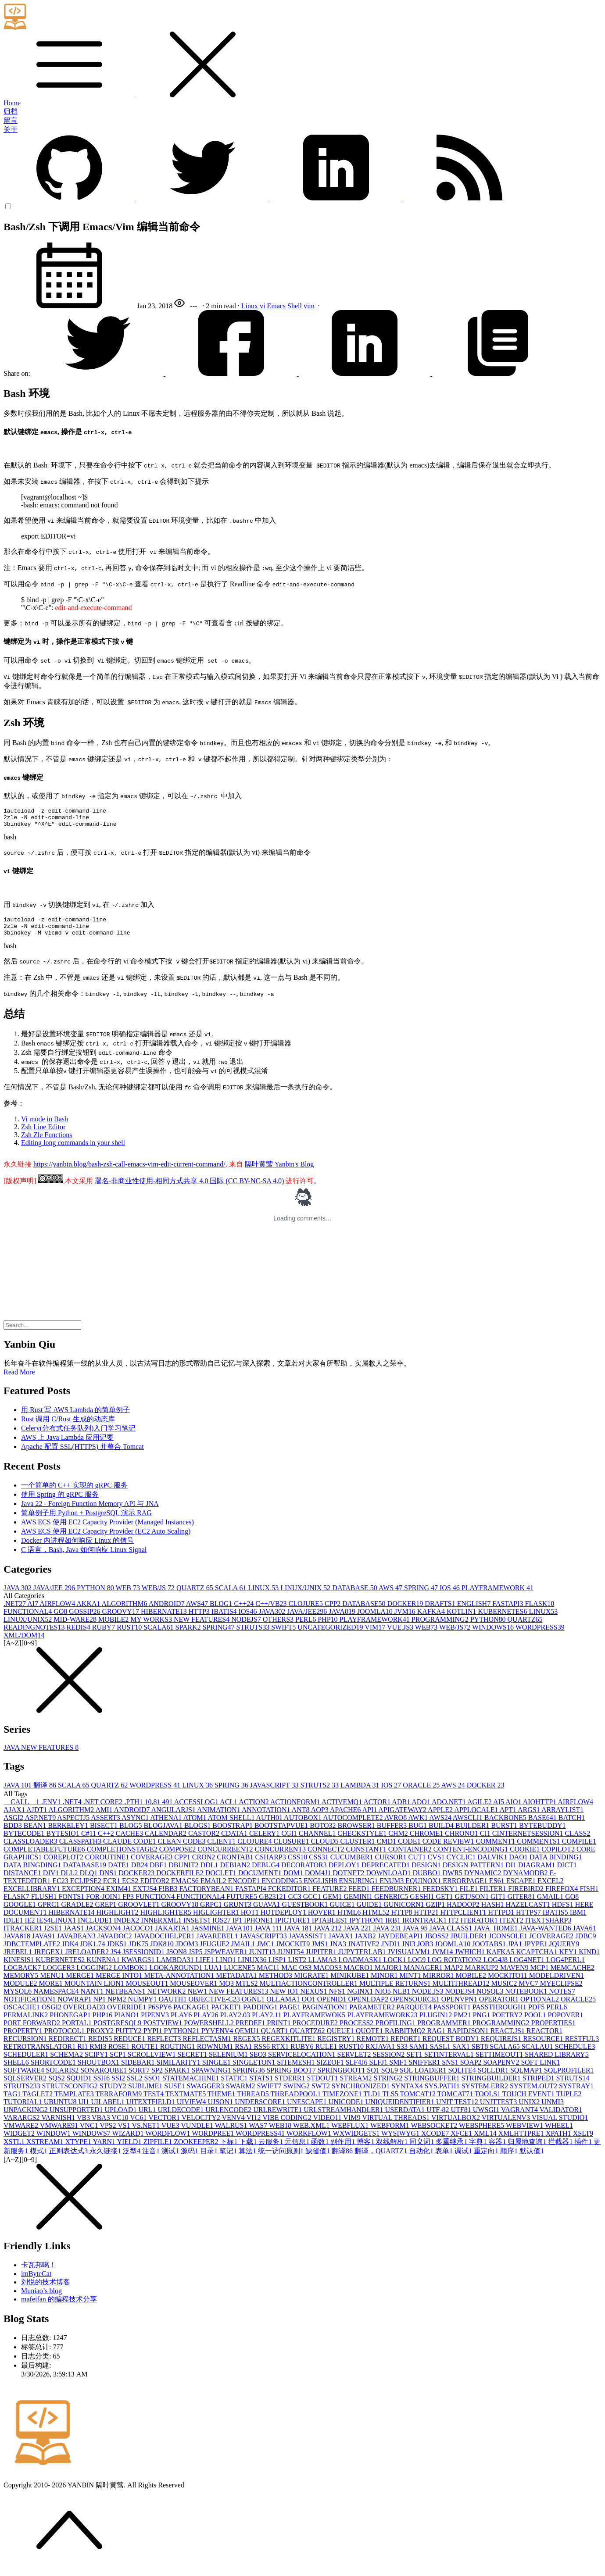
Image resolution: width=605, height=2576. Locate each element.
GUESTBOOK (306, 1912)
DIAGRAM (537, 1873)
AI (33, 1611)
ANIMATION (219, 1817)
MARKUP (482, 1975)
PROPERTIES (553, 2030)
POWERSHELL (210, 2030)
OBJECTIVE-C (214, 2007)
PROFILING (396, 2030)
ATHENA (166, 1825)
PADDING (261, 2015)
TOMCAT (418, 2101)
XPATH (559, 2141)
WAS (259, 2133)
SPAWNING (212, 2078)
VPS (109, 2133)
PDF (537, 2015)
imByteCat (36, 2281)
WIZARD (129, 2141)
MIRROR (438, 1983)
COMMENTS (539, 1849)
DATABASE (355, 1595)
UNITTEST (499, 2109)
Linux (250, 306)
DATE (119, 1873)
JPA (516, 1951)
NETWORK (167, 1999)
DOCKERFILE (180, 1880)
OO (309, 2007)
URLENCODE (229, 2117)
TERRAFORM (119, 2101)
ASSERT (106, 1825)
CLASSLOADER (31, 1849)
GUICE (342, 1912)
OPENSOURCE (415, 2007)
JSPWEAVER (226, 1959)
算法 (248, 2158)
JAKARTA (173, 1936)
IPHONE (259, 1928)
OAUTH (173, 2007)
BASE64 (543, 1825)
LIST (298, 1967)
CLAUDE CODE (130, 1849)
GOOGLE (21, 1912)
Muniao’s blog (41, 2298)
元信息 (298, 2149)
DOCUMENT (260, 1880)
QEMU (248, 2038)
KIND (589, 1959)
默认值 (531, 2158)
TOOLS (488, 2101)
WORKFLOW (309, 2141)
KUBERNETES (503, 1619)
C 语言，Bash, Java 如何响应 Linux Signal (84, 1557)
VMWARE (22, 2133)
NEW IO (285, 1999)
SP (158, 2078)
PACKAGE (192, 2015)
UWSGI (487, 2117)
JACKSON (104, 1936)
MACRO (359, 1975)
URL (148, 2117)
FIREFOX (562, 1896)
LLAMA (323, 1967)
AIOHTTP (540, 1809)
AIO (514, 1809)
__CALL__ (22, 1809)
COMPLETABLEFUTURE (45, 1857)
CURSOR (391, 1865)
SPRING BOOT (291, 2078)
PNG (482, 2023)
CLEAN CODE (182, 1849)
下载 (248, 2149)
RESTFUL (582, 2046)
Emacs (277, 306)
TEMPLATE (75, 2101)
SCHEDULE (575, 2054)
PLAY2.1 (267, 2023)
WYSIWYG (401, 2141)
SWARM (241, 2094)
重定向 (487, 2158)
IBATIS (225, 1619)
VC (120, 2125)
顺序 (509, 2158)
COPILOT (558, 1857)
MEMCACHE (572, 1975)
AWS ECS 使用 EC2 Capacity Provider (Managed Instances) (107, 1530)
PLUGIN (436, 2023)
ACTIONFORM (296, 1809)
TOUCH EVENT (529, 2101)
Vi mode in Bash (44, 1127)
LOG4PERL (565, 1967)
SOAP (471, 2070)
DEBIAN (235, 1873)
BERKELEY (69, 1833)
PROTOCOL (65, 2038)
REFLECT (165, 2046)
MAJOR (389, 1975)
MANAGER (424, 1975)
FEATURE (330, 1896)
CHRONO (462, 1841)
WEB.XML (312, 2133)
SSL (135, 2086)
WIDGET (20, 2141)
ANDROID (167, 1611)
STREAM (357, 2086)
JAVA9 (44, 1944)
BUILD (442, 1833)
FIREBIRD (526, 1896)
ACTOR (377, 1809)
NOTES (562, 1999)
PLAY (182, 2023)
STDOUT (323, 2086)
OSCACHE (23, 2015)
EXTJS (145, 1896)
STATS (262, 2086)
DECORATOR (305, 1873)
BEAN (36, 1833)
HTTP (200, 1619)
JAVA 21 (329, 1936)
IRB (393, 1928)
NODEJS (247, 1627)
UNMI (552, 2109)
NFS (338, 1999)
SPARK (189, 1635)
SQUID (80, 2086)
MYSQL (18, 1999)
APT (509, 1817)
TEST (154, 2101)
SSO (153, 2086)
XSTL (15, 2149)
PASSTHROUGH (500, 2015)
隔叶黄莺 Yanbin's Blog (279, 1172)
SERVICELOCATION (302, 2062)
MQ (227, 1991)
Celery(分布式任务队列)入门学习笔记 (78, 1436)
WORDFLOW (168, 2141)
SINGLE (217, 2070)
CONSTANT (367, 1857)
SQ (374, 2078)
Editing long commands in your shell (73, 1150)
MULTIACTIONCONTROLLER (309, 1991)
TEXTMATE (186, 2101)
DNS (108, 1880)
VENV (234, 2125)
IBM (578, 1920)
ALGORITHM (125, 1611)
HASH (493, 1912)
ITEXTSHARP (548, 1928)
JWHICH (471, 1959)
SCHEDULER (27, 2062)
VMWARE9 (60, 2133)
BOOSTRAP (233, 1833)
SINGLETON (255, 2070)
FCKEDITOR (290, 1896)
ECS (131, 1888)
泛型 (132, 2158)
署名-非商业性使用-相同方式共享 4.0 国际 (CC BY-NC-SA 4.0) (189, 1188)
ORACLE (422, 1793)
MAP (454, 1975)
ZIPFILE (158, 2149)
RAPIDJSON (468, 2038)
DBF (159, 1873)
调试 (464, 2158)
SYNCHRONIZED (361, 2094)
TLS (391, 2101)
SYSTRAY (576, 2094)
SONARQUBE (104, 2078)
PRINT (280, 2030)
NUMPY (143, 2007)
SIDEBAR (138, 2070)
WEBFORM (390, 2133)
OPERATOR (499, 2007)
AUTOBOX (303, 1825)
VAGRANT (520, 2117)
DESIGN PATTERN (474, 1873)
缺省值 (318, 2158)
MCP (540, 1975)
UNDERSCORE (261, 2109)
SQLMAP (527, 2078)
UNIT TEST (458, 2109)
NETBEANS (126, 1999)
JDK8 (162, 1951)
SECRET (193, 2062)
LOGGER (59, 1975)
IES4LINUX (57, 1928)
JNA (339, 1951)
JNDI (391, 1951)
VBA (102, 2125)
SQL (390, 2078)
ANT (301, 1817)
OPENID (332, 2007)
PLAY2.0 (236, 2023)
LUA (214, 1975)
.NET (15, 1611)
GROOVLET (139, 1912)
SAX (462, 2054)
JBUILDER (469, 1944)
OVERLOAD (85, 2015)
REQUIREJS (502, 2046)
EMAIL (214, 1888)
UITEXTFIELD (151, 2109)
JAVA (18, 1595)
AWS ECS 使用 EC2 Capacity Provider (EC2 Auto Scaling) (105, 1539)
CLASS (578, 1841)
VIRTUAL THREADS (396, 2125)
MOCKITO (508, 1983)
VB (84, 2125)
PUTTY (129, 2038)
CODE (410, 1849)
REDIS (79, 1635)
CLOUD (325, 1849)
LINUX (264, 1595)
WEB (128, 1595)
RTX (281, 2054)
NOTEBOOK (527, 1999)
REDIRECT (68, 2046)
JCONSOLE (509, 1944)
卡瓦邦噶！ (38, 2272)
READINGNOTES (35, 1635)
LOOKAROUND (176, 1975)
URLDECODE (181, 2117)
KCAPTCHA (537, 1959)
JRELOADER (88, 1959)
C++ (244, 1611)
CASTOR (204, 1841)
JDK (71, 1951)
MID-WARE (76, 1627)
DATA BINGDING (33, 1873)
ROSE (119, 2054)
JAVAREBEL (218, 1944)
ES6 (497, 1888)
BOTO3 (323, 1833)
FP (129, 1904)
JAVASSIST (309, 1944)
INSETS (197, 1928)
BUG (418, 1833)
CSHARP (271, 1865)
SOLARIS (63, 2078)
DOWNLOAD (389, 1880)
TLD (372, 2101)
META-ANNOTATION (180, 1983)
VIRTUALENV (507, 2125)
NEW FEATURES (202, 1627)
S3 (403, 2054)
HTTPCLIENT (464, 1920)
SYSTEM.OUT (534, 2094)
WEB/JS (159, 1595)
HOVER (322, 1920)
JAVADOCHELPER (164, 1944)
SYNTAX (408, 2094)
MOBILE (114, 1627)
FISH (589, 1896)
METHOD (276, 1983)
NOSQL (490, 1999)
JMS (320, 1951)
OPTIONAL (540, 2007)
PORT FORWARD (33, 2030)
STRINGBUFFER (432, 2086)
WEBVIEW (525, 2133)
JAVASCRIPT (275, 1793)
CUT (417, 1865)
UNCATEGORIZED (331, 1635)
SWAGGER (206, 2094)
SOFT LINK (540, 2070)
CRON (204, 1865)
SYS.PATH (443, 2094)
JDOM (187, 1951)
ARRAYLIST (562, 1817)
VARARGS (22, 2125)
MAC (269, 1975)
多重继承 (452, 2149)
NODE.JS (428, 1999)
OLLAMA (283, 2007)
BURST (505, 1833)
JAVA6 (584, 1936)
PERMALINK (27, 2023)
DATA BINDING (556, 1865)
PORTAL (77, 2030)
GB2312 (273, 1904)
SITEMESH (296, 2070)
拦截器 (561, 2149)
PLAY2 (206, 2023)
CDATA (235, 1841)
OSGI (52, 2015)
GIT (499, 1904)
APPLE (441, 1817)
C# (89, 1841)
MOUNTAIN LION (95, 1991)
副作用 (343, 2149)
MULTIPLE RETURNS (396, 1991)
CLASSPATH (81, 1849)
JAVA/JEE (55, 1595)
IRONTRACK (425, 1928)
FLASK (540, 1611)
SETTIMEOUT (500, 2062)
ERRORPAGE (466, 1888)
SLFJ (379, 2070)
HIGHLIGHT (118, 1920)
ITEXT (512, 1928)
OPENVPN (460, 2007)
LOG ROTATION (455, 1967)
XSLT (583, 2141)
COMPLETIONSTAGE (122, 1857)
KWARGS (139, 1967)
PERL (306, 1627)
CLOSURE (292, 1849)
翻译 (45, 1793)
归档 (11, 111)
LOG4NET (527, 1967)
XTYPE (79, 2149)
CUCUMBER (352, 1865)
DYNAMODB (526, 1880)
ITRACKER (24, 1936)
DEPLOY (345, 1873)
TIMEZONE (342, 2101)
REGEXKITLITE (290, 2046)
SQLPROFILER (569, 2078)
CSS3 (319, 1865)
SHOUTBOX (99, 2070)
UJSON (221, 2109)
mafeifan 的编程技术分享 (59, 2307)
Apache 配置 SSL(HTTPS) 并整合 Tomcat (82, 1454)
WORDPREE (214, 2141)
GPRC (49, 1912)
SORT (140, 2078)
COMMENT (496, 1849)
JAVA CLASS (452, 1936)
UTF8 (462, 2117)
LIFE (206, 1967)
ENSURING (359, 1888)
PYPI (153, 2038)
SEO (259, 2062)
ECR (112, 1888)
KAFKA (432, 1619)
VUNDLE (198, 2133)
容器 (498, 2149)
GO (61, 1619)
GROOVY (121, 1619)
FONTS (72, 1904)
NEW (197, 1999)
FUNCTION (156, 1904)
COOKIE (525, 1857)
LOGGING (95, 1975)
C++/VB (271, 1611)
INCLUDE (96, 1928)
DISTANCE (23, 1880)
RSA (244, 2054)
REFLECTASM (208, 2046)
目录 (209, 2158)
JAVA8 (343, 1619)
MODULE (21, 1991)
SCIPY (97, 2062)
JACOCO (138, 1936)
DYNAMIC (483, 1880)
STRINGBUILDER (492, 2086)
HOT (251, 1920)
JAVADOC (115, 1944)
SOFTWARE (25, 2078)
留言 (11, 120)
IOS (451, 1595)
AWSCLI (468, 1825)
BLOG (222, 1611)
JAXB (366, 1944)
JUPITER (322, 1959)
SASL (441, 2054)
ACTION (254, 1809)
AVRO (396, 1825)
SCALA (231, 1595)
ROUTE (145, 2054)
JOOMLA (375, 1619)
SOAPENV (502, 2070)
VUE (171, 2133)
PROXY (100, 2038)
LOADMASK (360, 1967)
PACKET (227, 2015)
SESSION (389, 2062)
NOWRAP (75, 2007)
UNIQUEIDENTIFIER (400, 2109)
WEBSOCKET (435, 2133)
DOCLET (221, 1880)
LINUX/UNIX (306, 1595)
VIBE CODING (287, 2125)
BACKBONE (506, 1825)
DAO (519, 1865)
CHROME (427, 1841)
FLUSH (45, 1904)
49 (168, 1809)
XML (486, 2141)
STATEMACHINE (191, 2086)
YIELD (130, 2149)
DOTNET (349, 1880)
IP (238, 1928)
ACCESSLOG (197, 1809)
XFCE (462, 2141)
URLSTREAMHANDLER (344, 2117)
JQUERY (564, 1951)
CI (486, 1841)
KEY (569, 1959)
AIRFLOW (57, 1611)
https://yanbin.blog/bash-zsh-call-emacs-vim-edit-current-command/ (129, 1172)
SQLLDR (494, 2078)
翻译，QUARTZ (381, 2158)
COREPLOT (64, 1865)
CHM (398, 1841)
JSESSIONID (144, 1959)
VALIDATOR (561, 2117)
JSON (177, 1959)
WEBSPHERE (482, 2133)
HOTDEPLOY (284, 1920)
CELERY (265, 1841)
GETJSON (472, 1904)
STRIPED (539, 2086)
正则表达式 (69, 2158)
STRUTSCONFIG (71, 2094)
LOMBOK (131, 1975)
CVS (436, 1865)
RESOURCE (544, 2046)
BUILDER (473, 1833)
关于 (11, 129)
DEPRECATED (387, 1873)
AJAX (15, 1817)
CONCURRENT (281, 1857)
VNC (90, 2133)
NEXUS (314, 1999)
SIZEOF (330, 2070)
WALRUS (232, 2133)
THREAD (254, 2101)
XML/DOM (24, 1643)
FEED (360, 1896)
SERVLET (354, 2062)
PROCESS (357, 2030)
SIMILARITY (179, 2070)
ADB (402, 1809)
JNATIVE (364, 1951)
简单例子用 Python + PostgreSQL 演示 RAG (86, 1520)
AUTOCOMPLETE (353, 1825)
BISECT (104, 1833)
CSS (298, 1865)
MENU (53, 1983)
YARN (105, 2149)
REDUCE (130, 2046)
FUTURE (242, 1904)
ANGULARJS (174, 1817)
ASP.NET (41, 1825)
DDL (210, 1873)
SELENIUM (229, 2062)
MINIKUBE (350, 1983)
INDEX (127, 1928)
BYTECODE (25, 1841)
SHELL (17, 2070)
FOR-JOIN (104, 1904)
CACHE (130, 1841)
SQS (57, 2086)
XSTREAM (45, 2149)
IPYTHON (367, 1928)
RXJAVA (381, 2054)
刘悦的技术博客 (45, 2290)
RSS (262, 2054)
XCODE (436, 2141)
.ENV (52, 1809)
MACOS (328, 1975)
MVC (529, 1991)
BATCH (571, 1825)
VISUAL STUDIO (560, 2125)
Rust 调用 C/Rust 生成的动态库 (68, 1427)
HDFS (563, 1912)
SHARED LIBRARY (556, 2062)
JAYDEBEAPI (401, 1944)
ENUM (392, 1888)
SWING (297, 2094)
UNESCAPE (308, 2109)
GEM (333, 1904)
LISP (278, 1967)
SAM (419, 2054)
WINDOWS (494, 1635)
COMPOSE (178, 1857)
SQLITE (463, 2078)
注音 (151, 2158)
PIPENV (156, 2023)
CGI (290, 1841)
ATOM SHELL (232, 1825)
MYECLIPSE (561, 1991)
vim (310, 306)
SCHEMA (67, 2062)
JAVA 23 (388, 1936)
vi (263, 306)
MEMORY (22, 1983)
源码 (190, 2158)
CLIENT (222, 1849)
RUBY (104, 1635)
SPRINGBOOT (342, 2078)
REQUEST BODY (451, 2046)
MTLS (248, 1991)
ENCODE (244, 1888)
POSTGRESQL (118, 2030)
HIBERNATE (165, 1619)
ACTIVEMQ (343, 1809)
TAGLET (38, 2101)
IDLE (14, 1928)
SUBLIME (146, 2094)
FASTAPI (508, 1611)
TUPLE (569, 2101)
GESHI (423, 1904)
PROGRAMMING (441, 1627)
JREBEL (19, 1959)
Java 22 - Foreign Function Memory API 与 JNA (90, 1511)
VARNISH (59, 2125)
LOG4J (496, 1967)
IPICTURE (293, 1928)
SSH (102, 2086)
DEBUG (266, 1873)
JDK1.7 (93, 1951)
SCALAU (538, 2054)
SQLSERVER (26, 2086)
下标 (229, 2149)
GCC (313, 1904)
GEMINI (359, 1904)
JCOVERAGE (552, 1944)
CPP (333, 1611)
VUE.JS (401, 1635)
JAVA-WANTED (546, 1936)
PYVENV (218, 2038)
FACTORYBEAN (207, 1896)
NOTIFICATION (30, 2007)
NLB (402, 1999)
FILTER (494, 1896)
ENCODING (282, 1888)
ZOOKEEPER (197, 2149)
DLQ (89, 1880)
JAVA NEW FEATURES (41, 1755)
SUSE (175, 2094)
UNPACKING (27, 2117)
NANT (92, 1999)
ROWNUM (216, 2054)
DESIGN (427, 1873)
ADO (422, 1809)
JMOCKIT (293, 1951)
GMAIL (551, 1904)
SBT (481, 2054)
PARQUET (415, 2015)
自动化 (422, 2158)
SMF (398, 2070)
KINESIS (20, 1967)
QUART (275, 2038)
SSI (119, 2086)
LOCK (395, 1967)
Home (12, 103)
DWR (453, 1880)
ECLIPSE (86, 1888)
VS (125, 2133)
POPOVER (566, 2023)
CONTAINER (410, 1857)
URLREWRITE (278, 2117)
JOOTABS (490, 1951)
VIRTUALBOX (456, 2125)
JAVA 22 (358, 1936)
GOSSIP (85, 1619)
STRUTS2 (321, 1793)
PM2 (463, 2023)
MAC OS (297, 1975)
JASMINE (208, 1936)
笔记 (229, 2158)
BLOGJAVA (164, 1833)
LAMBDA (360, 1793)
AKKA (88, 1611)
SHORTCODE (54, 2070)
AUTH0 (270, 1825)
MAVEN (515, 1975)
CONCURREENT (225, 1857)
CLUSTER (358, 1849)
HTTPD (502, 1920)
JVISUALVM (409, 1959)
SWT (321, 2094)
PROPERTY (24, 2038)
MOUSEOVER (194, 1991)
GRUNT (238, 1912)
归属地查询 (528, 2149)
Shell (295, 306)
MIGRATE (312, 1983)
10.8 (153, 1809)
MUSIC (505, 1991)
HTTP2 (427, 1920)
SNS (451, 2070)
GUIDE (369, 1912)
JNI (409, 1951)
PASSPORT (453, 2015)
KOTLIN (462, 1619)
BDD (14, 1833)
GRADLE (78, 1912)
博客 (366, 2149)
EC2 (61, 1888)
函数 (320, 2149)
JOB (426, 1951)
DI (511, 1873)
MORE (51, 1991)
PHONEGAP (71, 2023)
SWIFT (284, 1635)
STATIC (235, 2086)
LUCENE (240, 1975)
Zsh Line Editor (43, 1134)
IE (30, 1928)
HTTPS (529, 1920)
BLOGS (198, 1833)
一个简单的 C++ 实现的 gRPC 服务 (74, 1493)
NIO (383, 1999)
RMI (98, 2054)
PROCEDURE (316, 2030)
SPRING (422, 1595)
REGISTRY (336, 2046)
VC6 (139, 2125)
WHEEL (559, 2133)
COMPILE (579, 1849)
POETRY (508, 2023)
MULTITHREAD (462, 1991)
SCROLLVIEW (153, 2062)
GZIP (436, 1912)
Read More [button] (19, 1380)
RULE (327, 2054)
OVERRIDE (127, 2015)
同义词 (422, 2149)
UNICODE (347, 2109)
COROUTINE (108, 1865)
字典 (478, 2149)
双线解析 (392, 2149)
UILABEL (108, 2109)
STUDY (114, 2094)
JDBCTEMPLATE (33, 1951)
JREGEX (49, 1959)
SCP (118, 2062)
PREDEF (251, 2030)
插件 (584, 2149)
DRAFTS (441, 1611)
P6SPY (160, 2015)
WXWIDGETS (357, 2141)
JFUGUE (215, 1951)
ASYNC (136, 1825)
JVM (405, 1619)
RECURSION (26, 2046)
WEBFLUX (350, 2133)
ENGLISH (474, 1611)
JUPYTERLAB (362, 1959)
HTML (349, 1920)
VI (255, 2125)
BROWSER (356, 1833)
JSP (196, 1959)
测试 (171, 2158)
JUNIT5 (291, 1959)
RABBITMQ (406, 2038)
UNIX (530, 2109)
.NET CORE (103, 1809)
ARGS (529, 1817)
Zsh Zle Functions (46, 1142)
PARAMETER (372, 2015)
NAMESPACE (56, 1999)
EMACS (185, 1888)
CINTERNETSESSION (528, 1841)
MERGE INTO (120, 1983)
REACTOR (544, 2038)
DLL (70, 1880)
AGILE (480, 1809)
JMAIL (244, 1951)
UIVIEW (192, 2109)
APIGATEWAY (403, 1817)
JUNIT (263, 1959)
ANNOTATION (267, 1817)
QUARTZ (195, 1595)
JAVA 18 (299, 1936)
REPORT (406, 2046)
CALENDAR (166, 1841)
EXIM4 (119, 1896)
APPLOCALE (477, 1817)
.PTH (134, 1809)
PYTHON (96, 1595)
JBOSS (437, 1944)
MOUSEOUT (148, 1991)
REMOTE (374, 2046)
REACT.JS (508, 2038)
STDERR (291, 2086)
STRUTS (254, 1635)
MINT (411, 1983)
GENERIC (392, 1904)
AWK (418, 1825)
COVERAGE (152, 1865)
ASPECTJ (74, 1825)
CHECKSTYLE (362, 1841)
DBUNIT (184, 1873)
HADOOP (464, 1912)
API (370, 1817)
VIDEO (328, 2125)
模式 (39, 2158)
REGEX (247, 2046)
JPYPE (536, 1951)
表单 (445, 2158)
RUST (130, 1635)
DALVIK (493, 1865)
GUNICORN (404, 1912)
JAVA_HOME (496, 1936)
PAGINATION (325, 2015)
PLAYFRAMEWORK (497, 1595)
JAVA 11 (269, 1936)
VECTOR (164, 2125)
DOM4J (319, 1880)
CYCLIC (462, 1865)
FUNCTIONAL (29, 1619)
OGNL (254, 2007)
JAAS (75, 1936)
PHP (328, 1627)
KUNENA (104, 1967)
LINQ (227, 1967)
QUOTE (370, 2038)
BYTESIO (63, 1841)
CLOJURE (307, 1611)
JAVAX (341, 1944)
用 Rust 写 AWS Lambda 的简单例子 (75, 1417)
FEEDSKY (440, 1896)
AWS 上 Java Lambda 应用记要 (67, 1445)
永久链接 (106, 2158)
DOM (293, 1880)
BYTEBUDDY (542, 1833)
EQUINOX (424, 1888)
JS (116, 1959)
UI (84, 2109)
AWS (391, 1595)
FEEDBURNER (397, 1896)
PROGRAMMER (445, 2030)
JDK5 (118, 1951)
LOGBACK (23, 1975)
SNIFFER (425, 2070)
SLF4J (357, 2070)
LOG (417, 1967)
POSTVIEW (163, 2030)
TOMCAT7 (456, 2101)
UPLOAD (122, 2117)
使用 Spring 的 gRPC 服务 (60, 1502)
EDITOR (155, 1888)
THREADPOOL (296, 2101)
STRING (389, 2086)
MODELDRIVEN (556, 1983)
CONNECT (327, 1857)
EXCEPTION (84, 1896)
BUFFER (392, 1833)
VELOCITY (202, 2125)
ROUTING (178, 2054)
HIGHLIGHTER (166, 1920)
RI (83, 2054)
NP (100, 2007)
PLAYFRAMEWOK (315, 2023)
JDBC (585, 1944)
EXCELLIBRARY (33, 1896)
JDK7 (139, 1951)
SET (415, 2062)
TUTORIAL (24, 2109)
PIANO (127, 2023)
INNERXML (162, 1928)
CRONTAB (236, 1865)
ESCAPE (522, 1888)
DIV (52, 1880)
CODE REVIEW (449, 1849)
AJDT (37, 1817)
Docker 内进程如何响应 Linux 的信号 (77, 1548)
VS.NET (146, 2133)
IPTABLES (330, 1928)
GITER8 (522, 1904)
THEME (222, 2101)
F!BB (168, 1896)
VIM (376, 1635)
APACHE (346, 1817)
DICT (567, 1873)
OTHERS (279, 1627)
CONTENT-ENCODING (471, 1857)
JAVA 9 (416, 1936)
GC (295, 1904)
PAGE (290, 2015)
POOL (536, 2023)
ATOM (195, 1825)
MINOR (385, 1983)
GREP (106, 1912)
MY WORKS (152, 1627)
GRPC (212, 1912)
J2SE (54, 1936)
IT (454, 1928)
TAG (13, 2101)
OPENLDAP (369, 2007)
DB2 (140, 1873)
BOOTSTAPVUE (282, 1833)
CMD (387, 1849)
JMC (266, 1951)
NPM (117, 2007)
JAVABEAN (77, 1944)
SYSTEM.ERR (486, 2094)
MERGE (81, 1983)
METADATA (237, 1983)
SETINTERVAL (450, 2062)
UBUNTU (61, 2109)
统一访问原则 (281, 2158)
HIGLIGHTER (217, 1920)
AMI (104, 1817)
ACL (229, 1809)
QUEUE (340, 2038)
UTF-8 (438, 2117)
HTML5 (376, 1920)
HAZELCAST (528, 1912)
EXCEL (550, 1888)
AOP (320, 1817)
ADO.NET (449, 1809)
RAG (437, 2038)
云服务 (271, 2149)
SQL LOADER (424, 2078)
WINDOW (54, 2141)
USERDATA (405, 2117)
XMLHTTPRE (522, 2141)
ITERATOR (479, 1928)
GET (445, 1904)
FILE (469, 1896)
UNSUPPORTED (77, 2117)
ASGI (14, 1825)
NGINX (361, 1999)
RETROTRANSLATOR (40, 2054)
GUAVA (267, 1912)
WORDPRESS (540, 1635)
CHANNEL (318, 1841)
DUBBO (428, 1880)
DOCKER (406, 1611)
